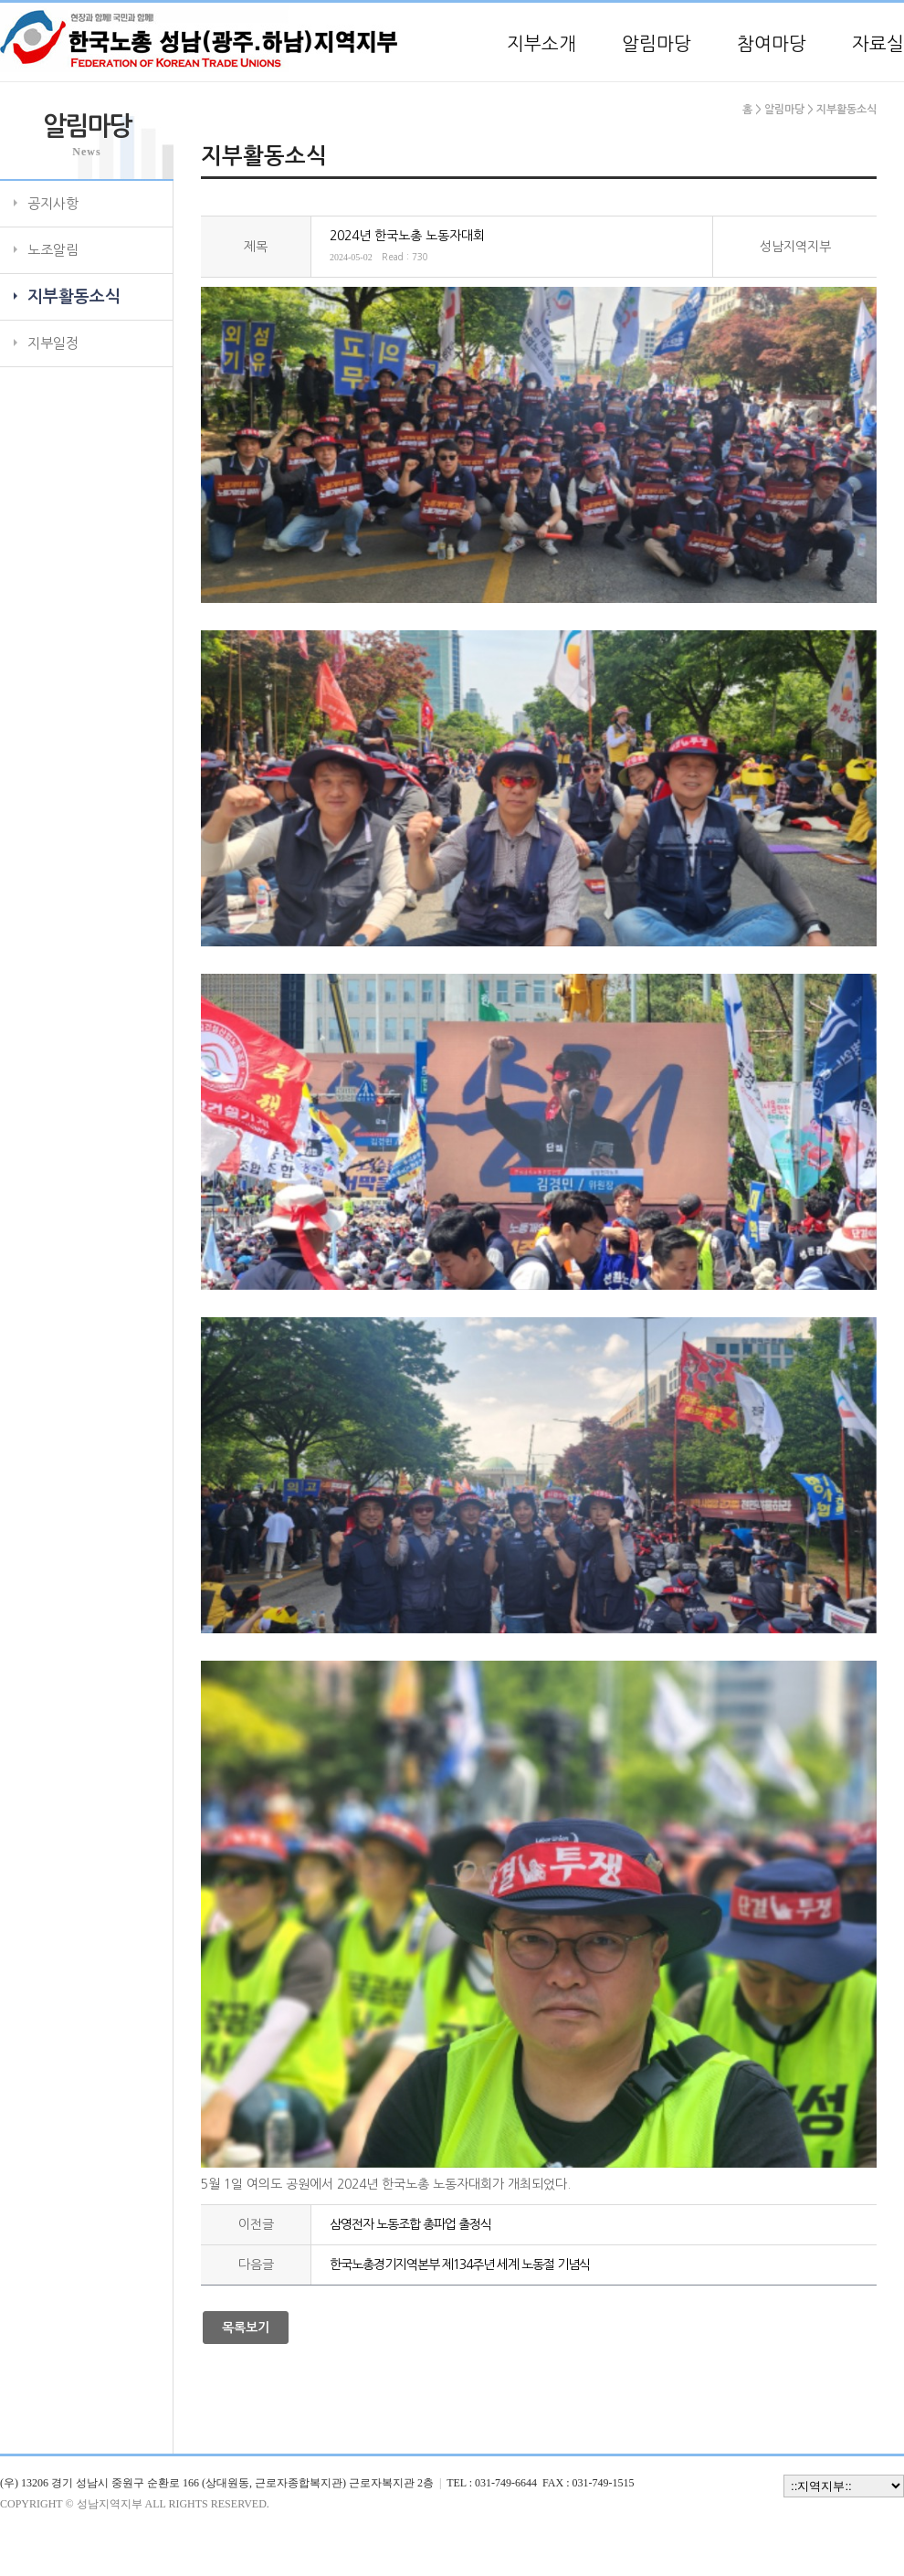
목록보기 (245, 2327)
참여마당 (771, 44)
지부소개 (541, 44)
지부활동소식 (74, 297)
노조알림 (53, 250)
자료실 (878, 44)
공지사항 (53, 203)
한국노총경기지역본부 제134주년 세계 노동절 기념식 (460, 2264)
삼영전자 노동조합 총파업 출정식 (410, 2224)
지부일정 (53, 343)
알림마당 (656, 44)
